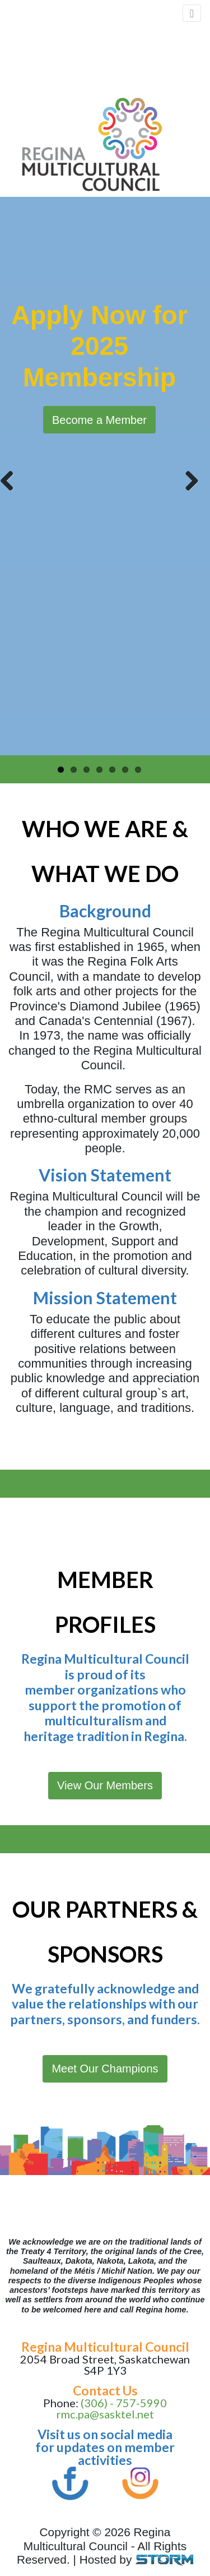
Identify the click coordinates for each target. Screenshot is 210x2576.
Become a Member (99, 420)
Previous (11, 479)
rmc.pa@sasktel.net (105, 2414)
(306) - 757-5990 (124, 2402)
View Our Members (105, 1785)
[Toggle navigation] (192, 13)
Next (187, 479)
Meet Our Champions (105, 2068)
